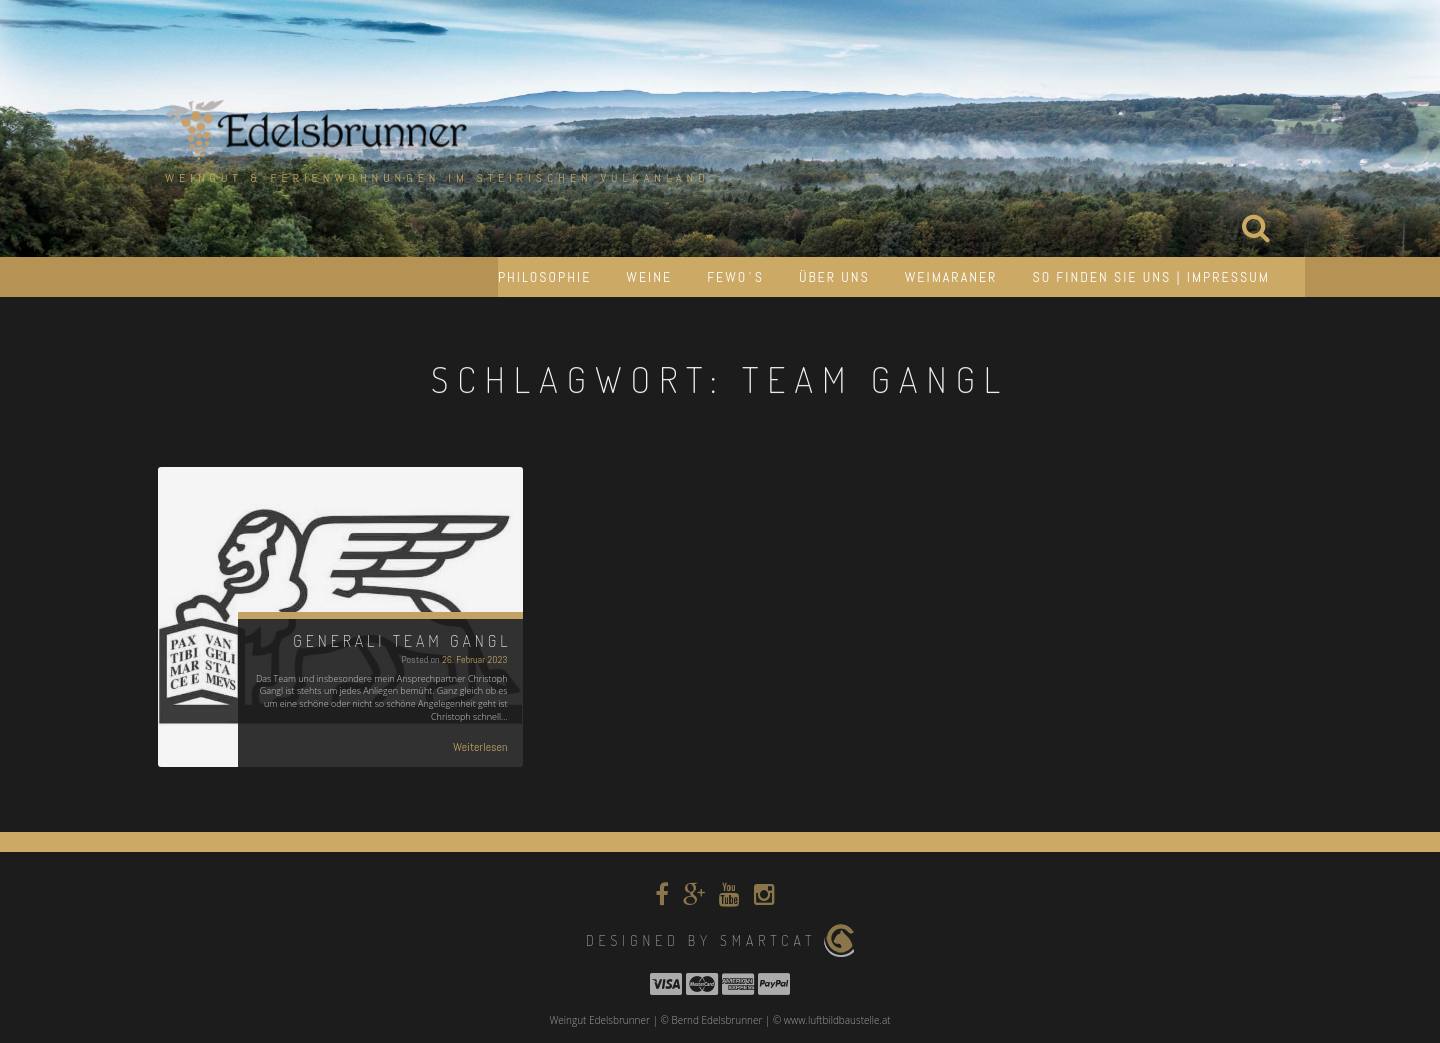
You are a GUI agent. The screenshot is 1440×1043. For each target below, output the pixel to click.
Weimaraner (951, 277)
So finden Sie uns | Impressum (1151, 277)
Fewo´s (735, 277)
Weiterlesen (480, 747)
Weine (649, 277)
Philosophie (544, 277)
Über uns (834, 277)
